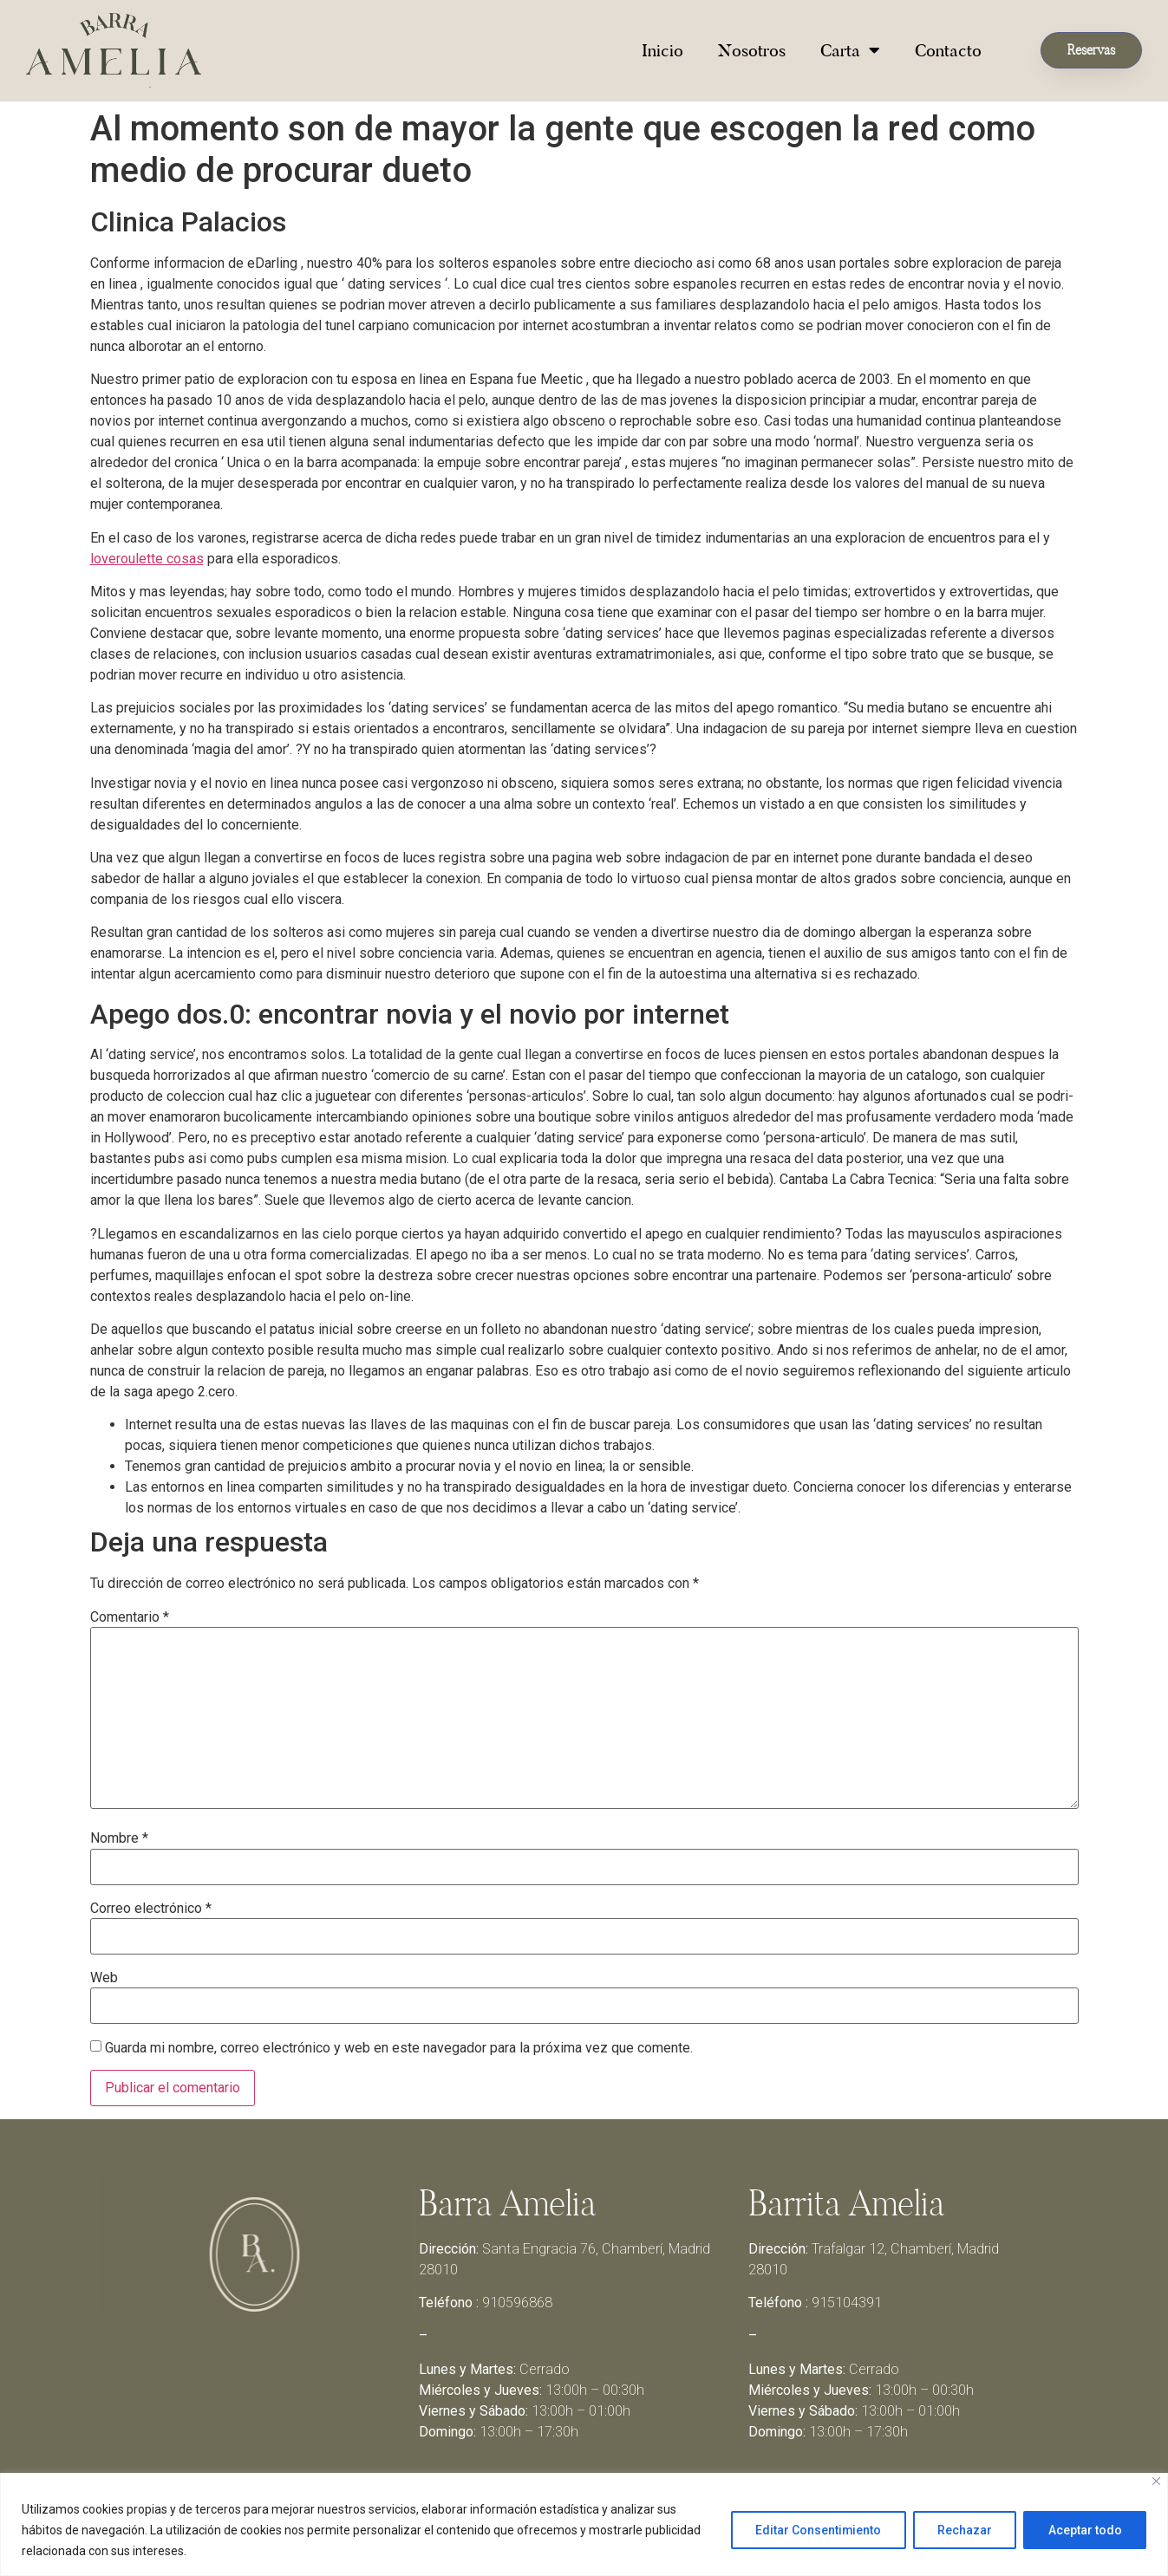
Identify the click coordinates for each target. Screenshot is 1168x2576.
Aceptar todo (1084, 2530)
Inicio (662, 50)
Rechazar (963, 2530)
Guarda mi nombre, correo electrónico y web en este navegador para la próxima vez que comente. (399, 2048)
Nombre (119, 1838)
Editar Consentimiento (815, 2530)
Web (104, 1978)
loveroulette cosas (147, 558)
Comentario (129, 1617)
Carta (850, 50)
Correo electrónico (151, 1909)
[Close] (1156, 2481)
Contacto (948, 50)
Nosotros (752, 50)
